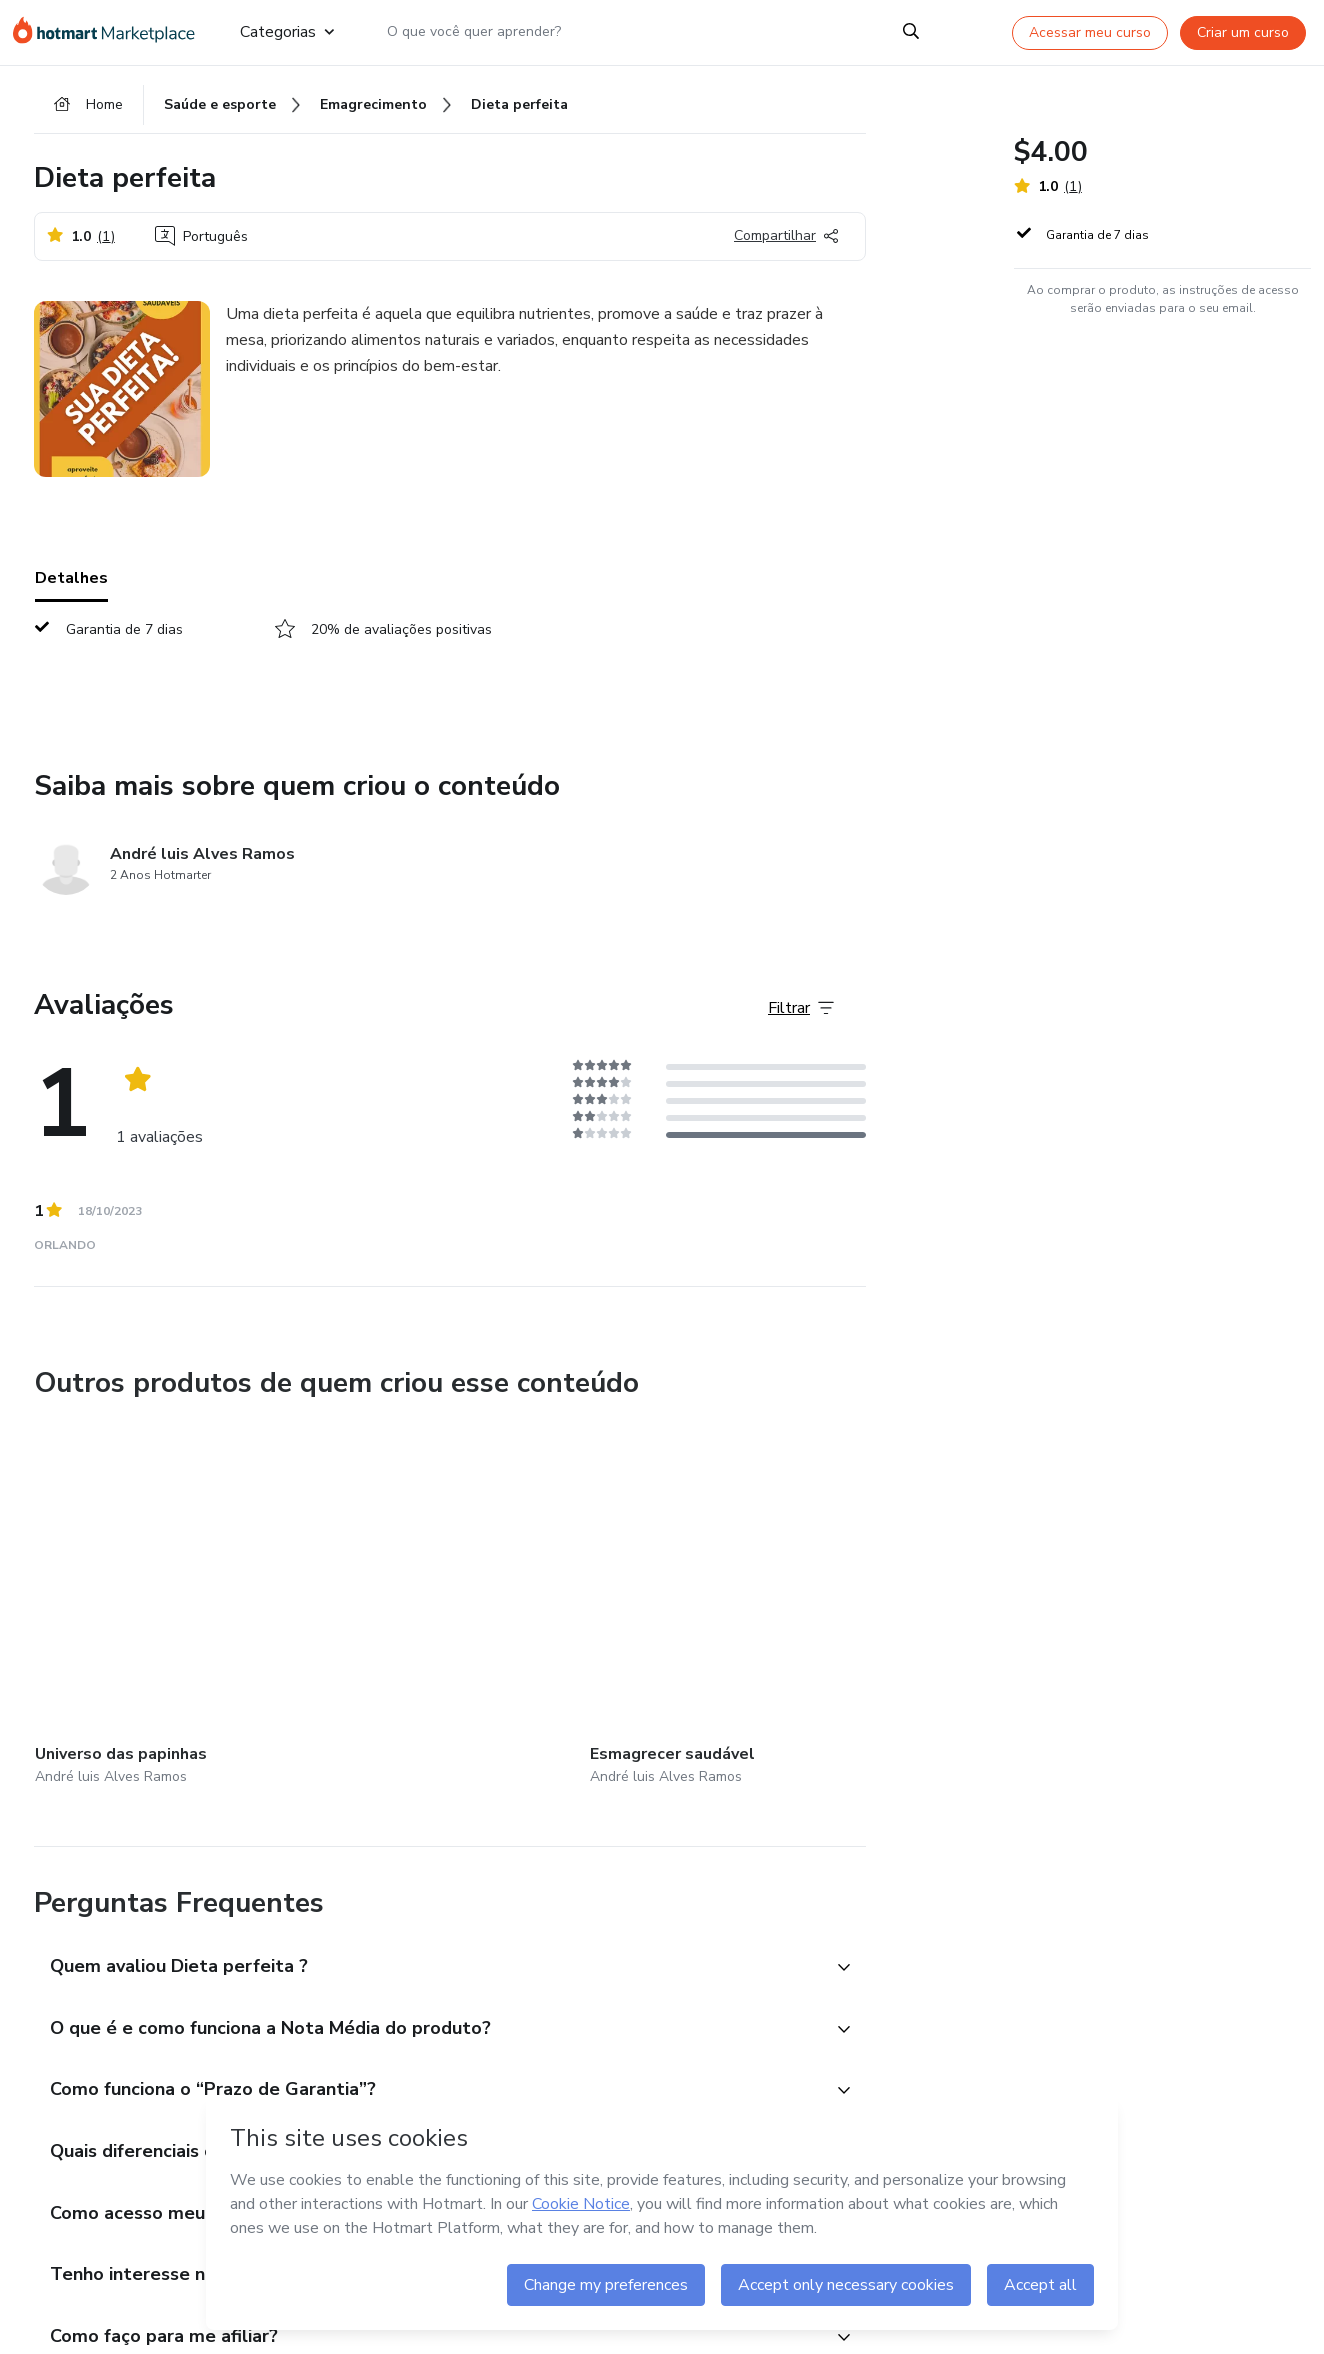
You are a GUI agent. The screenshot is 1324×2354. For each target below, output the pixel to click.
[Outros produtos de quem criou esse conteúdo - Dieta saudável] (858, 1602)
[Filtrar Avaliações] (801, 1019)
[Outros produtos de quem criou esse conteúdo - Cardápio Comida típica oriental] (620, 1602)
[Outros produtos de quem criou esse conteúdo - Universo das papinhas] (145, 1602)
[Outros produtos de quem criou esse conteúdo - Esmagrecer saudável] (383, 1602)
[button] (428, 1949)
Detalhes (71, 589)
